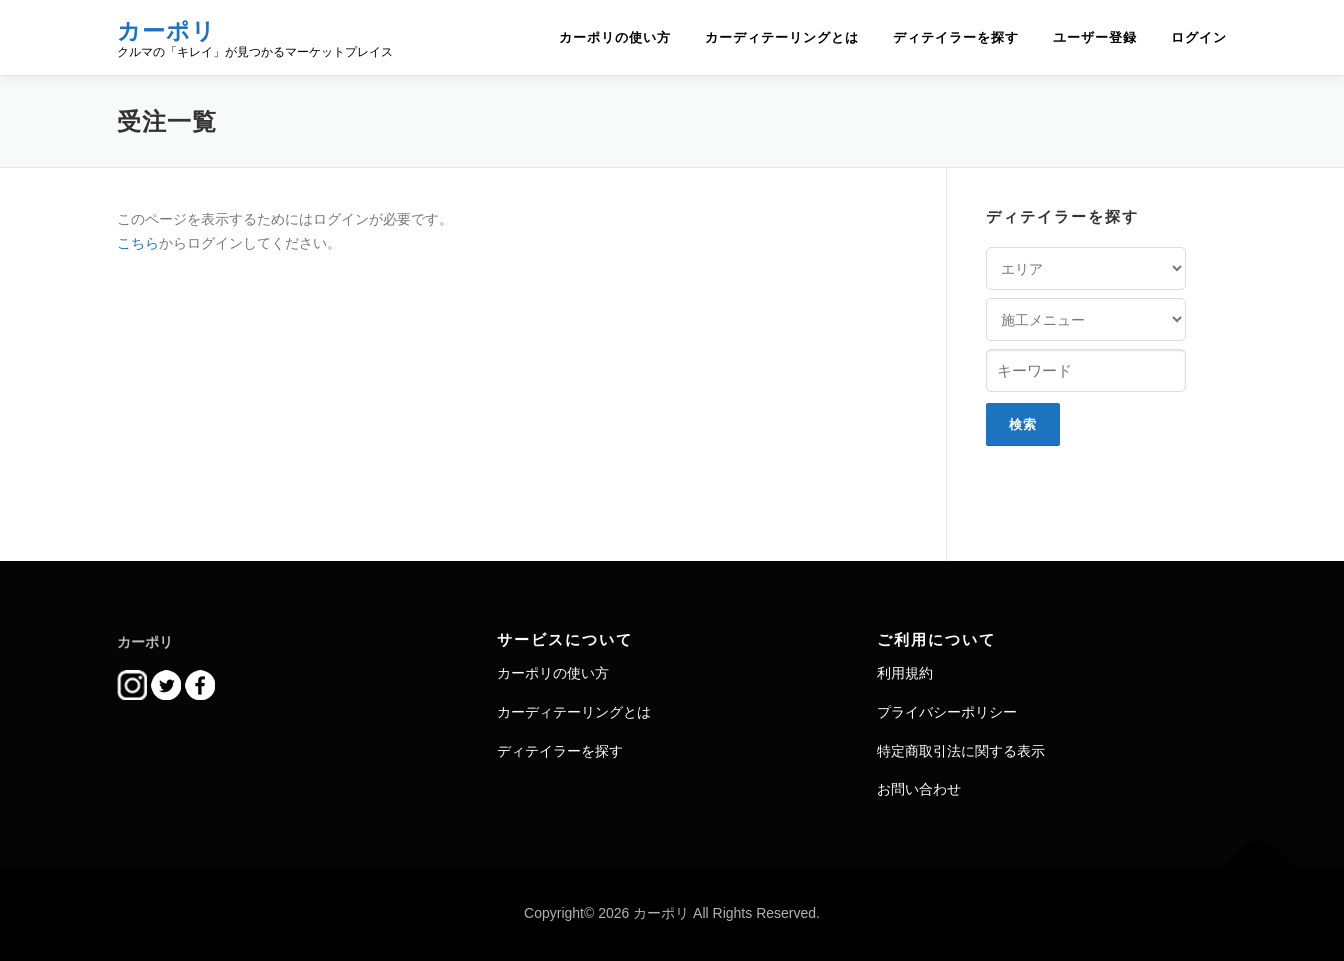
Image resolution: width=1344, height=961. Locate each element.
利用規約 (905, 673)
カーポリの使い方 (615, 37)
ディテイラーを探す (956, 37)
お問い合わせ (919, 789)
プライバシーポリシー (947, 712)
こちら (138, 243)
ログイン (1199, 37)
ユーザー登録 (1095, 37)
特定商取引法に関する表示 (961, 751)
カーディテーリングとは (782, 37)
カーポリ (166, 30)
